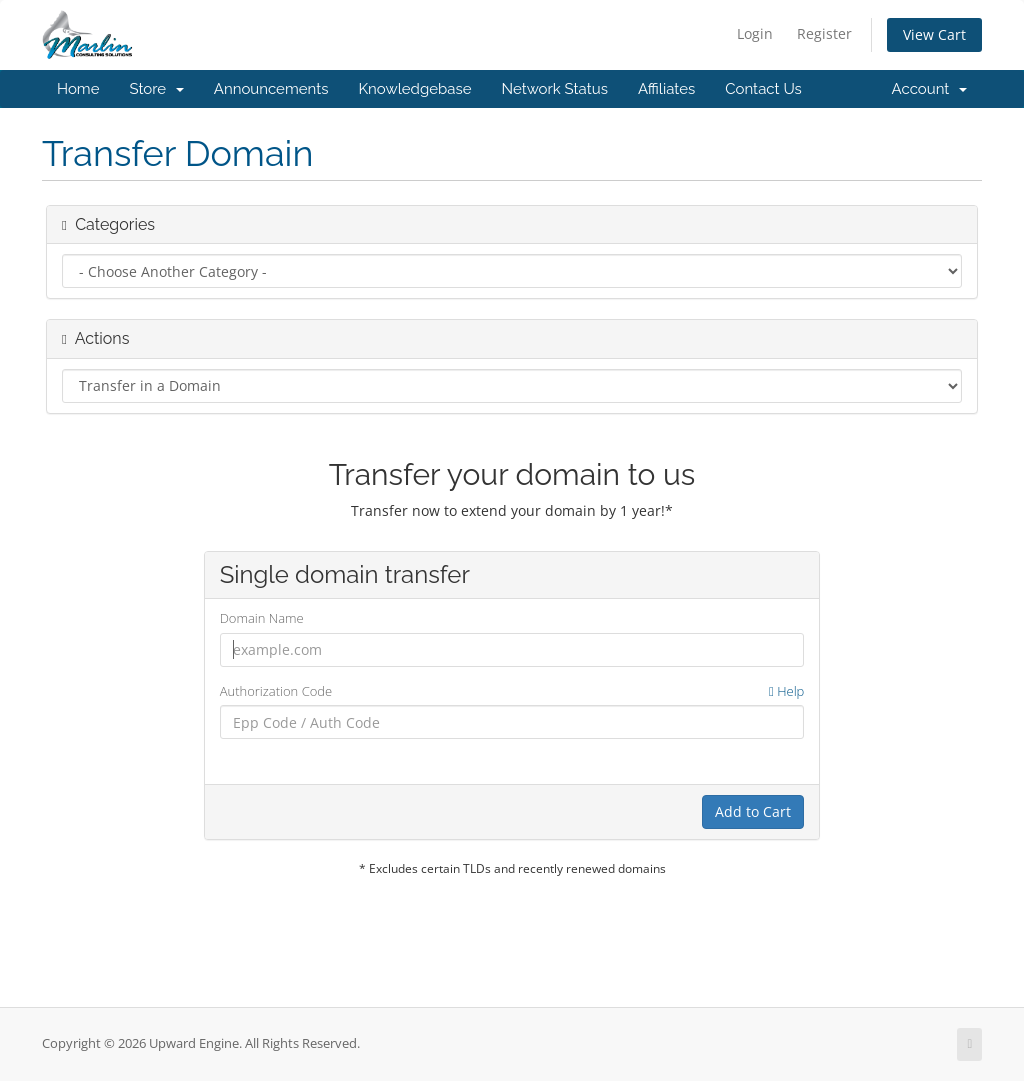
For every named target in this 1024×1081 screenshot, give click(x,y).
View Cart (934, 34)
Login (755, 33)
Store (156, 89)
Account (929, 89)
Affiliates (666, 89)
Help (786, 691)
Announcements (271, 89)
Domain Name (262, 618)
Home (78, 89)
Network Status (554, 89)
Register (824, 33)
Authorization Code (512, 691)
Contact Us (763, 89)
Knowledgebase (414, 89)
